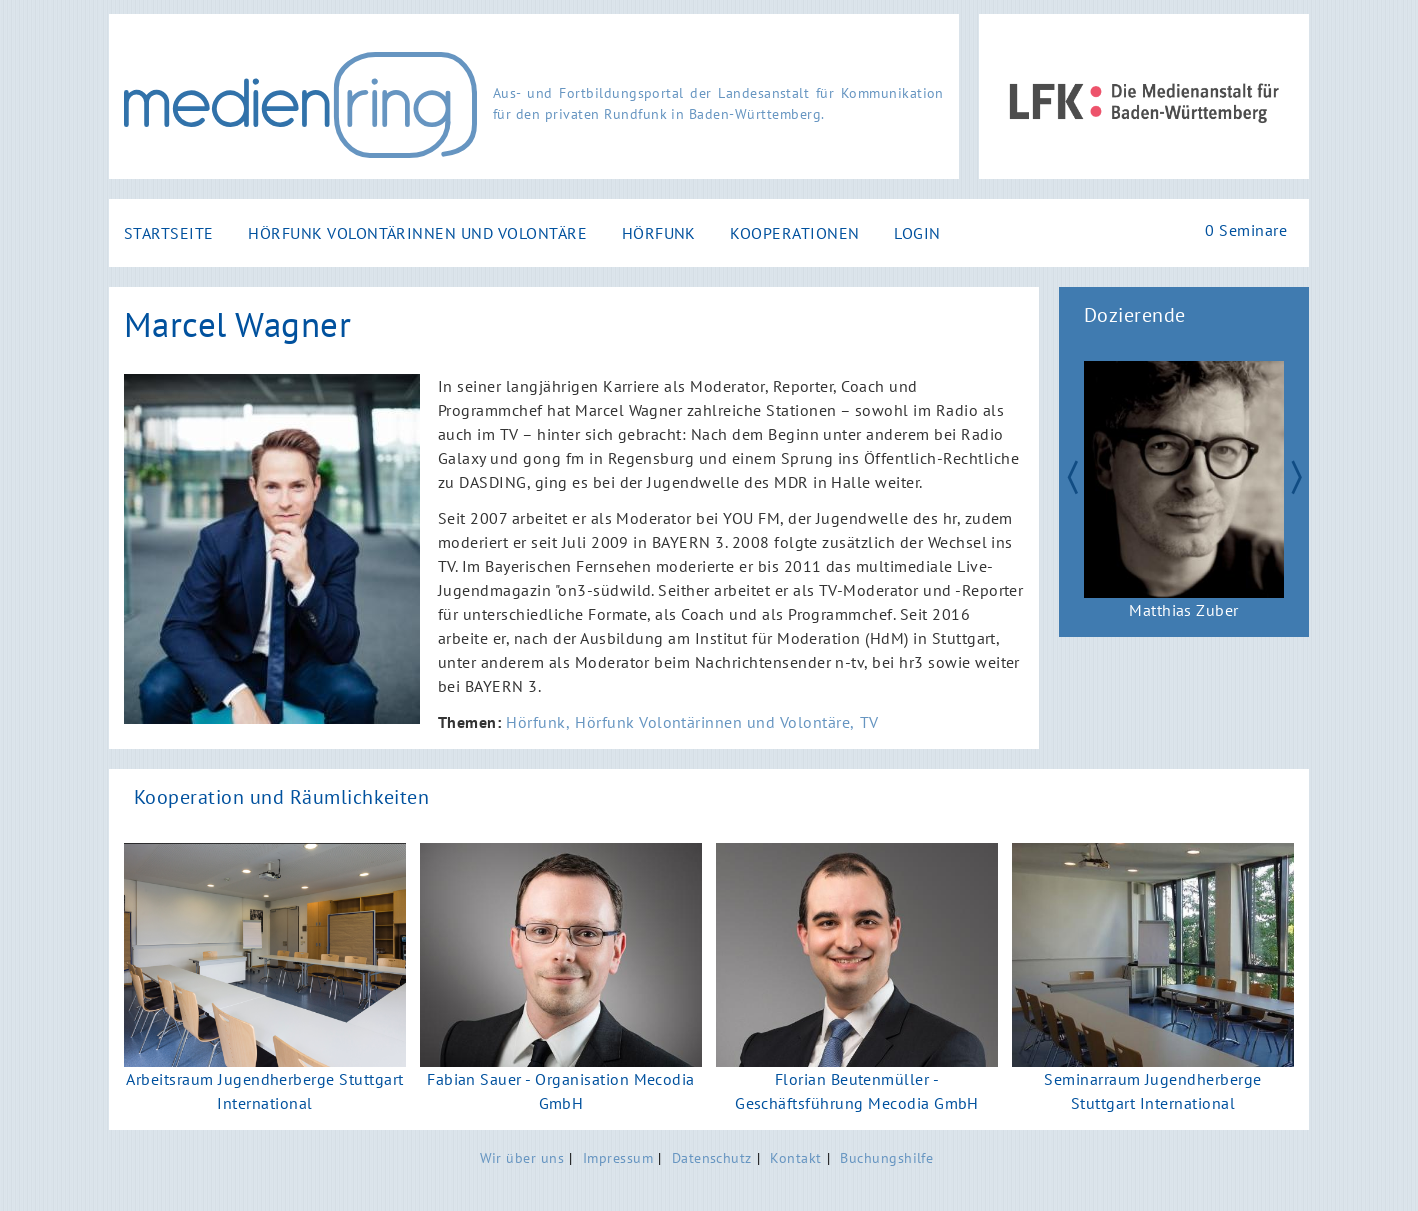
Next (1305, 475)
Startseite (169, 233)
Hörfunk (659, 233)
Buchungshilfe (886, 1157)
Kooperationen (794, 233)
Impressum (618, 1157)
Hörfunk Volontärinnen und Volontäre (417, 233)
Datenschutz (712, 1157)
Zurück (1063, 475)
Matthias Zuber (1184, 610)
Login (917, 233)
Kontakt (795, 1157)
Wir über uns (522, 1157)
